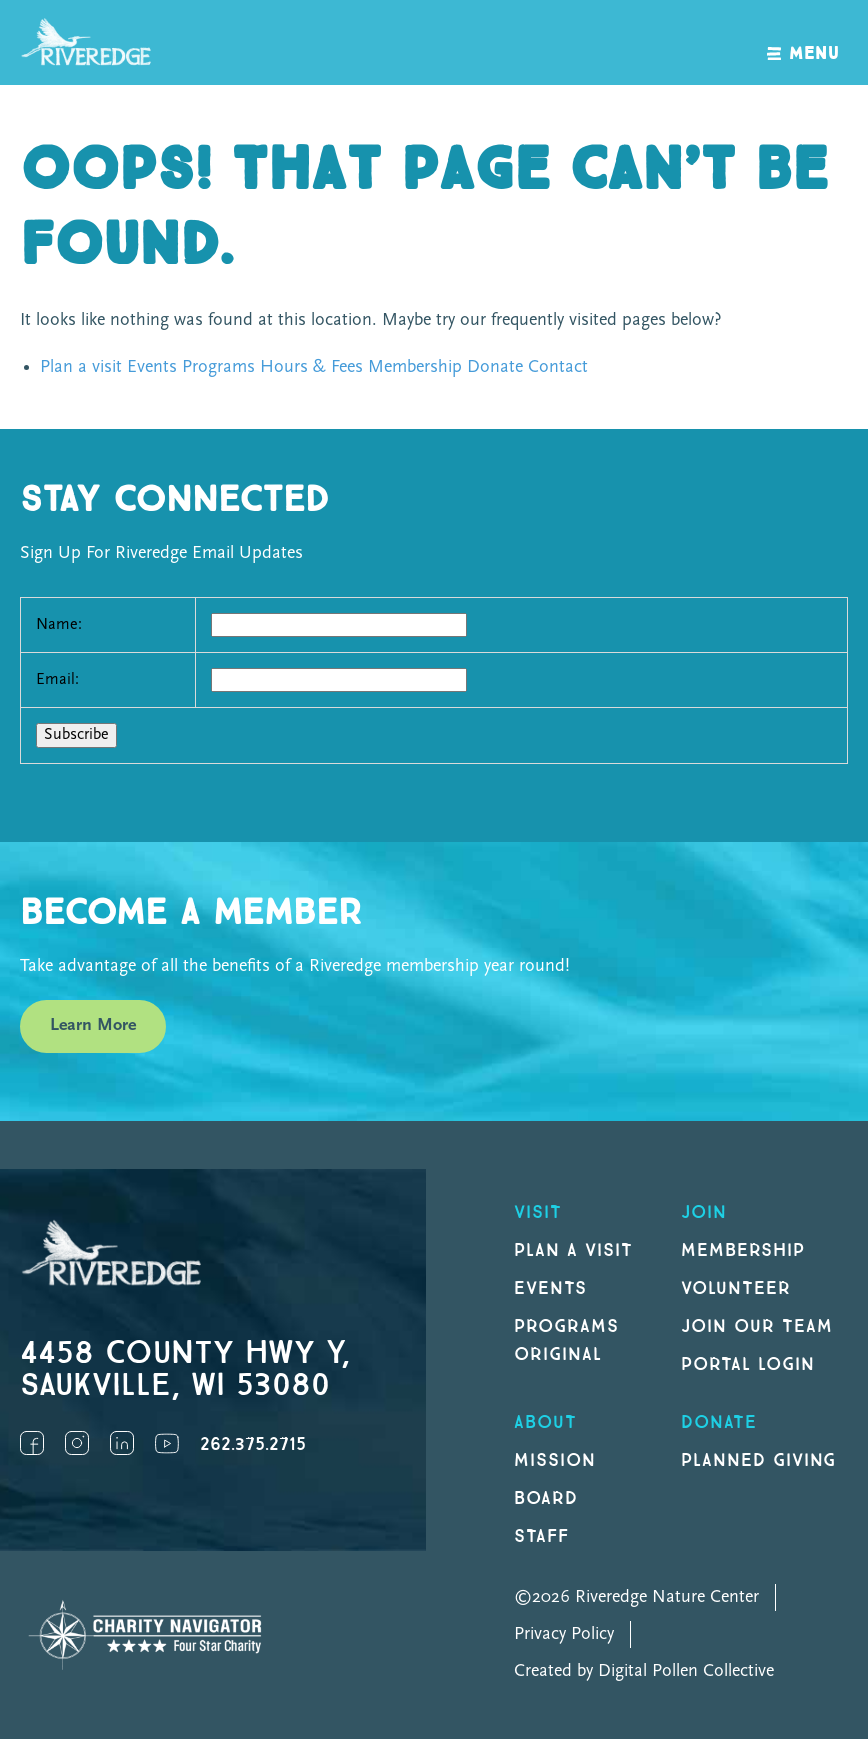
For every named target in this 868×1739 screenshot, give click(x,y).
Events (152, 367)
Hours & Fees (311, 367)
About (545, 1422)
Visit (538, 1212)
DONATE (719, 1422)
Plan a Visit (573, 1250)
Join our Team (756, 1326)
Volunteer (736, 1288)
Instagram (77, 1443)
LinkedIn (122, 1443)
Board (546, 1498)
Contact (558, 367)
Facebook (32, 1443)
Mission (555, 1460)
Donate (495, 367)
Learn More (93, 1025)
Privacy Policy (564, 1634)
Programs (218, 367)
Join (704, 1212)
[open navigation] (803, 42)
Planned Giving (758, 1460)
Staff (541, 1536)
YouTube (167, 1443)
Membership (415, 367)
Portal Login (748, 1364)
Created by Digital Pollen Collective (644, 1671)
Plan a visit (81, 367)
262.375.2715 (253, 1444)
